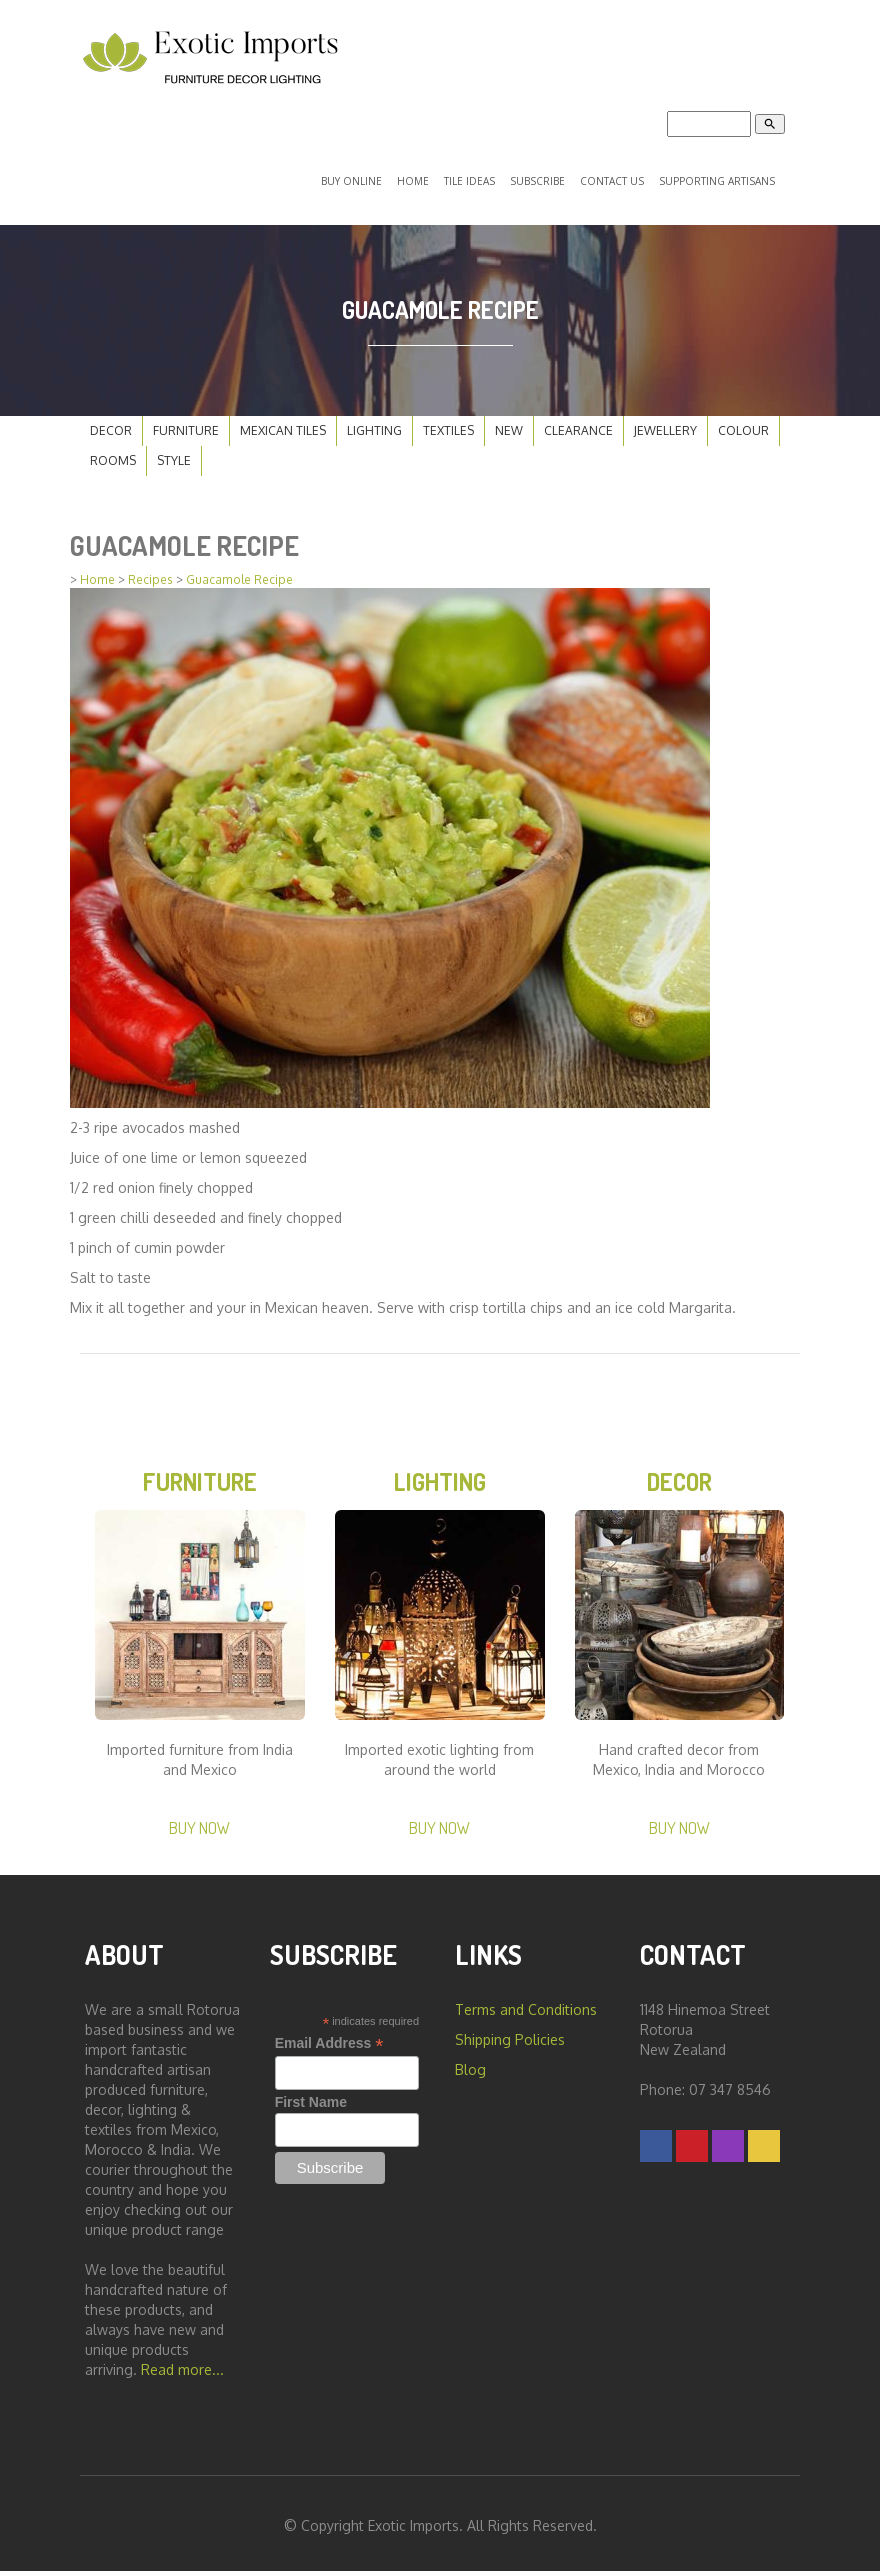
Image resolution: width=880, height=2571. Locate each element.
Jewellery (665, 422)
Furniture (186, 422)
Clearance (578, 422)
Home (413, 177)
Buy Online (351, 177)
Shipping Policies (510, 2034)
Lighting (374, 422)
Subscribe (537, 177)
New (509, 422)
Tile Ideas (469, 177)
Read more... (182, 2364)
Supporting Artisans (717, 177)
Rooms (113, 452)
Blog (470, 2064)
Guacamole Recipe (239, 571)
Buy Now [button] (199, 1822)
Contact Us (612, 177)
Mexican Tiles (283, 422)
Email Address (329, 2038)
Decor (111, 422)
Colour (743, 422)
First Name (311, 2097)
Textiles (448, 422)
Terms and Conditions (526, 2004)
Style (174, 452)
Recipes (150, 571)
